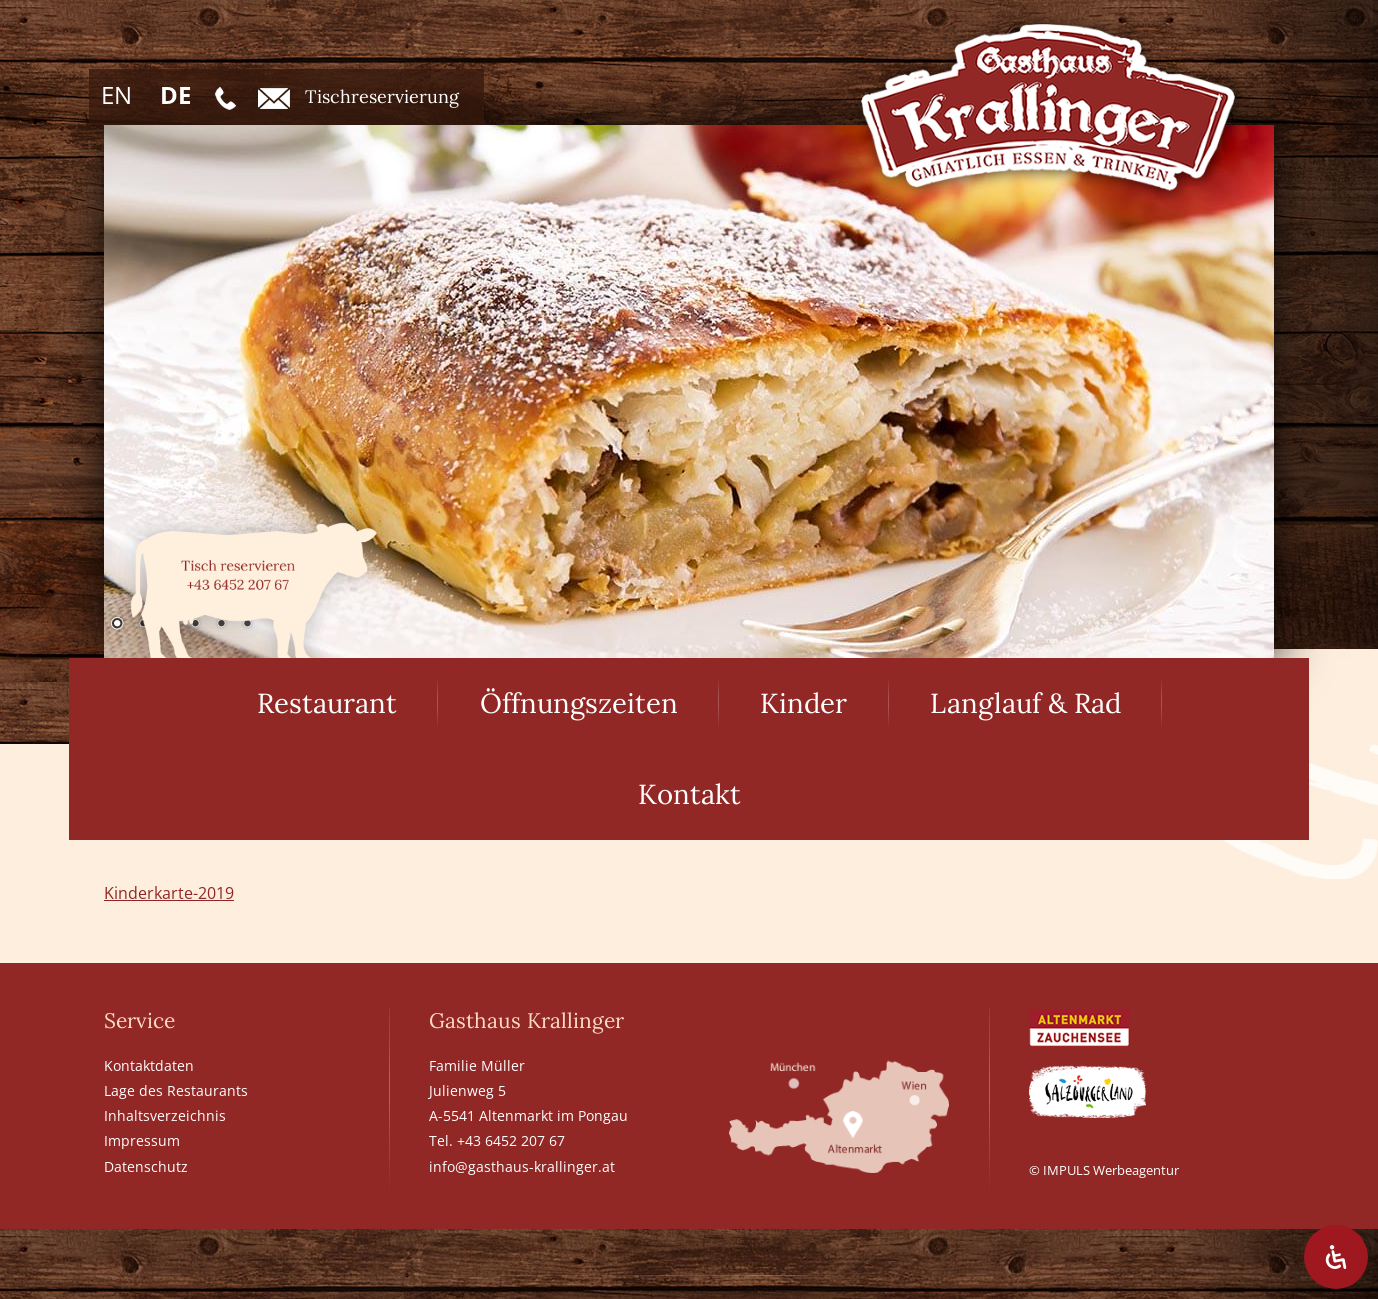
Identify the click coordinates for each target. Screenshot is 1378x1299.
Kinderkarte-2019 (169, 893)
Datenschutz (146, 1166)
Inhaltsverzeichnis (165, 1115)
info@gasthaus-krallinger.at (522, 1166)
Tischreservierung (358, 97)
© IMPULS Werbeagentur (1104, 1170)
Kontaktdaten (149, 1065)
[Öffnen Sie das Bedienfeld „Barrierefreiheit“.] (1336, 1257)
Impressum (142, 1140)
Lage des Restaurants (176, 1090)
